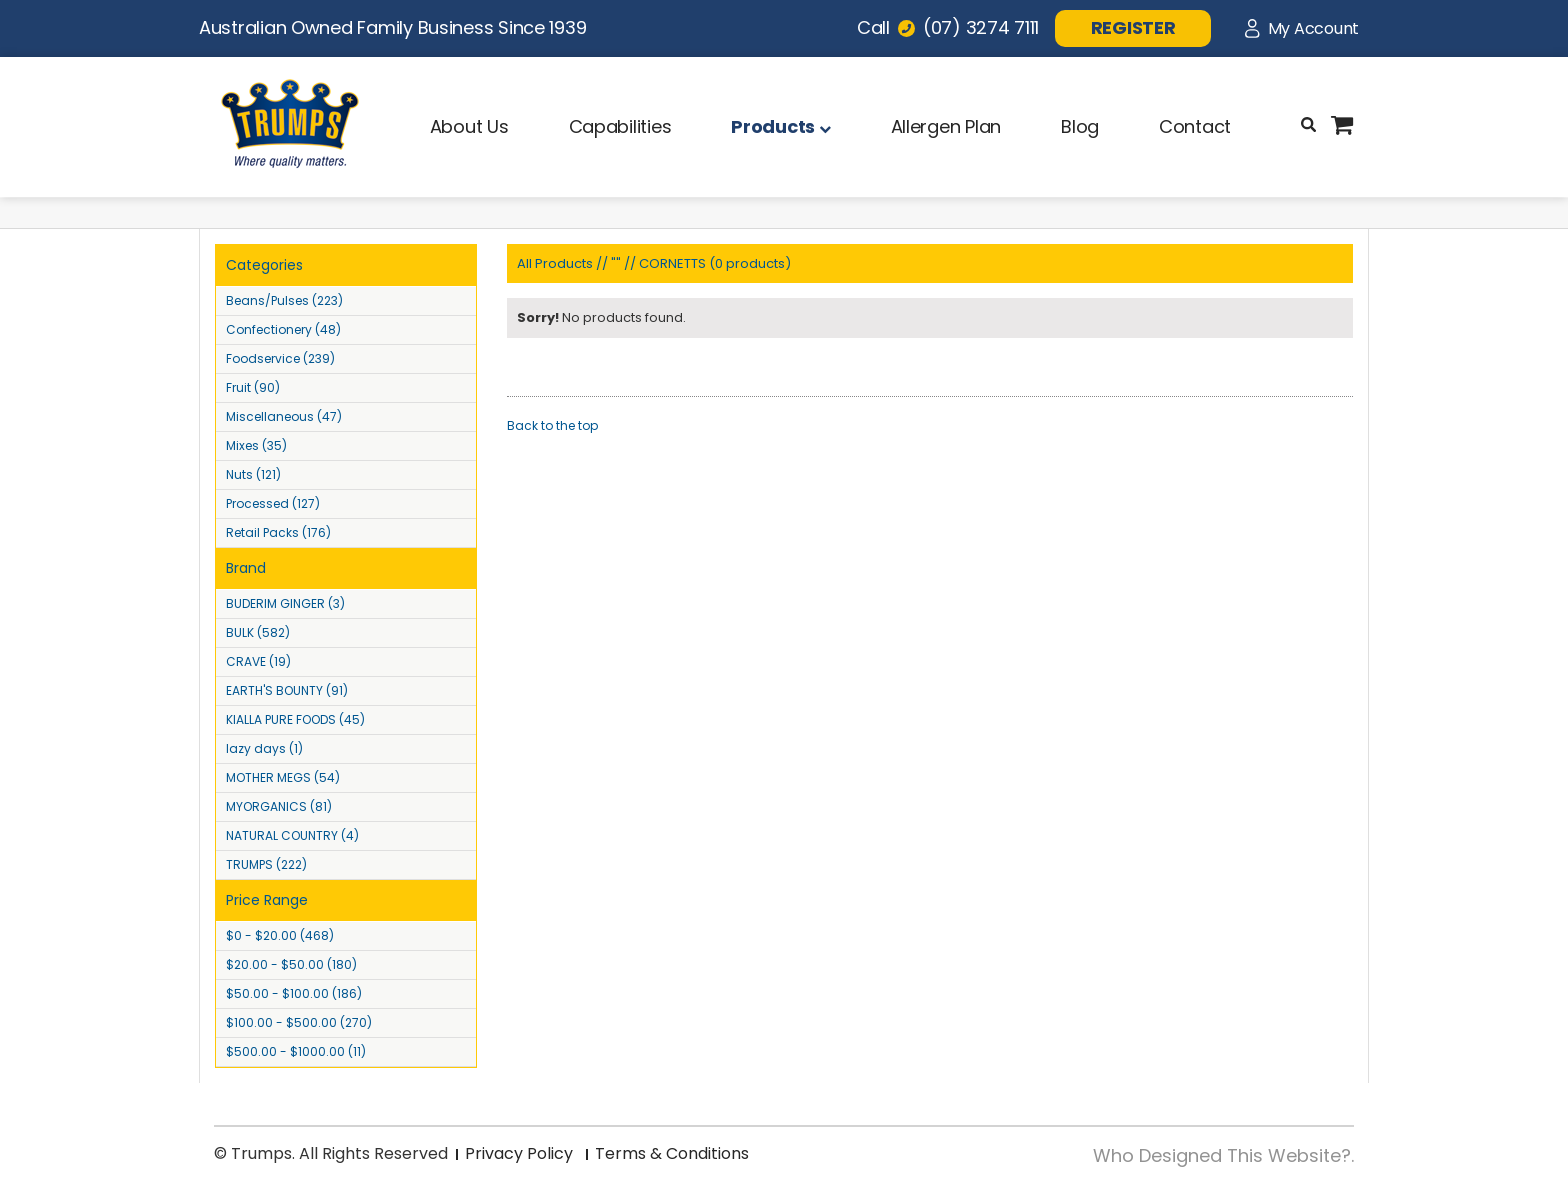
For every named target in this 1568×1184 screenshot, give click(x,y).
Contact (1195, 126)
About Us (469, 126)
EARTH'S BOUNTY (287, 690)
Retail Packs (278, 532)
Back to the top (552, 425)
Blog (1080, 126)
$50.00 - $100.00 (294, 993)
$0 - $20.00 (280, 935)
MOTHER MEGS (283, 777)
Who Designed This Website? (1222, 1155)
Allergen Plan (946, 126)
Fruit (253, 387)
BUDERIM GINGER (285, 603)
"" (616, 263)
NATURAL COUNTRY (292, 835)
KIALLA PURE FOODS (295, 719)
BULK (258, 632)
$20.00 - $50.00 (291, 964)
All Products (555, 263)
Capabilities (620, 126)
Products (780, 126)
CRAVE (258, 661)
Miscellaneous (284, 416)
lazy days (264, 748)
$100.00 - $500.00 (299, 1022)
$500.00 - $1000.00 (296, 1051)
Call (948, 28)
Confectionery (283, 329)
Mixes (256, 445)
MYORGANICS (279, 806)
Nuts (253, 474)
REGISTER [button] (1133, 27)
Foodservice (280, 358)
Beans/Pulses (284, 300)
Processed (273, 503)
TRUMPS (266, 864)
